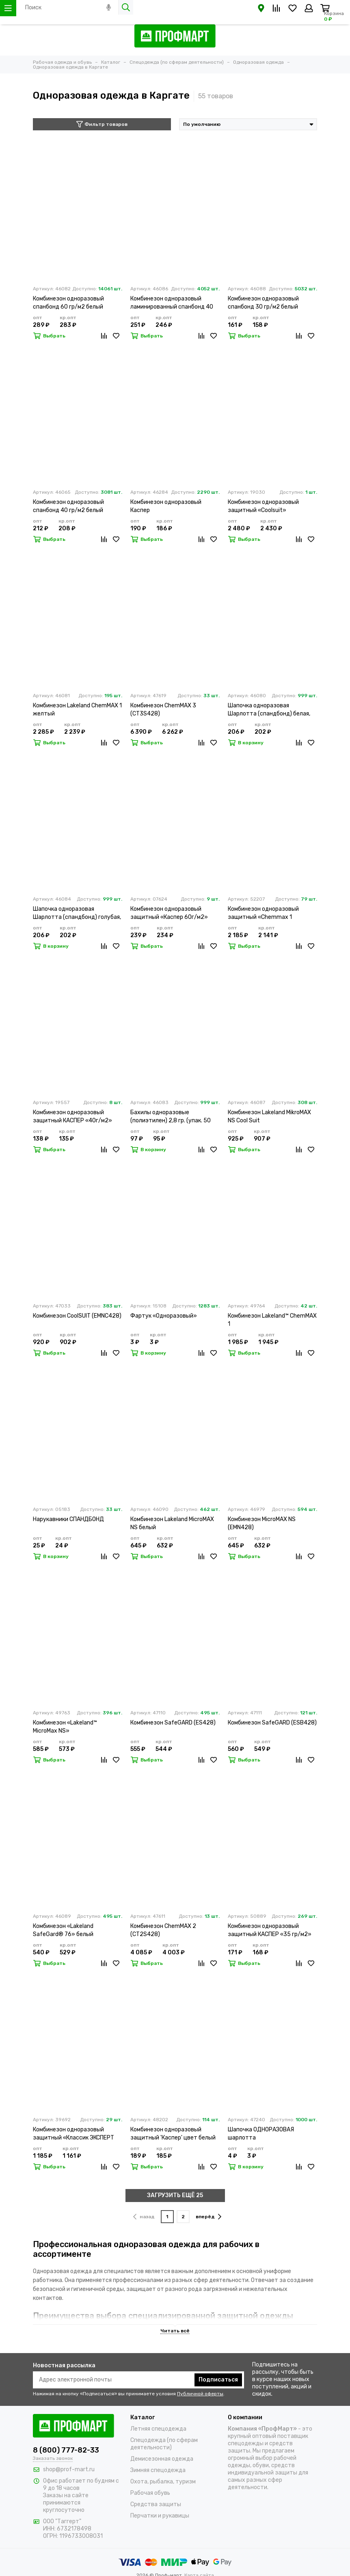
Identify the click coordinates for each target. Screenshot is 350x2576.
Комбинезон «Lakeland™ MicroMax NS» (65, 1726)
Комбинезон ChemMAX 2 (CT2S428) (163, 1930)
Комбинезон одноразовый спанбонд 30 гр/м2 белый (263, 302)
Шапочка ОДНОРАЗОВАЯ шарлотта (261, 2133)
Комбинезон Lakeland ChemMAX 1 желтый (77, 709)
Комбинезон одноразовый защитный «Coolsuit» (263, 506)
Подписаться (218, 2379)
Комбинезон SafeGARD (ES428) (173, 1722)
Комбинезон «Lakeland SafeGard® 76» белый (63, 1930)
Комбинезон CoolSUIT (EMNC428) (77, 1315)
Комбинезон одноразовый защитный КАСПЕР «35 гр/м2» (269, 1930)
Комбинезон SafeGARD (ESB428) (272, 1722)
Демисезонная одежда (161, 2458)
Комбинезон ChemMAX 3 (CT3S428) (163, 709)
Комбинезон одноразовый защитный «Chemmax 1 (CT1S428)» (263, 913)
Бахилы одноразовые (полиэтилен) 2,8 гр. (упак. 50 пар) (170, 1117)
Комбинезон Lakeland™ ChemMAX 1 (272, 1319)
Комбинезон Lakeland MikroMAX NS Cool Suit (269, 1116)
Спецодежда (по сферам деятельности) (164, 2444)
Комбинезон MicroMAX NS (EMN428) (262, 1523)
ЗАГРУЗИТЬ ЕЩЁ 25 (175, 2195)
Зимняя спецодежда (158, 2470)
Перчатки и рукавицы (159, 2515)
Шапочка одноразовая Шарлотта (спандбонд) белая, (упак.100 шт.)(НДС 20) (269, 710)
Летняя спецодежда (158, 2428)
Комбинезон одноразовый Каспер (165, 506)
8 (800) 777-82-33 (66, 2450)
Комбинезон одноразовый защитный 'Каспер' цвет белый (173, 2133)
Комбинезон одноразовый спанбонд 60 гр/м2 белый (68, 302)
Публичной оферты (200, 2394)
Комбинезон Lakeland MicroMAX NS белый (172, 1523)
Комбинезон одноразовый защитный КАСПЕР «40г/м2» (72, 1116)
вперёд (208, 2216)
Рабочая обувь (150, 2493)
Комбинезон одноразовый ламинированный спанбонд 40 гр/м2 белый (171, 303)
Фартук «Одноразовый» (163, 1315)
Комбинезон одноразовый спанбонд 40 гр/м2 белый (68, 506)
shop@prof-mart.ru (69, 2469)
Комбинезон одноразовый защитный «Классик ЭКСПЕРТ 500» (73, 2134)
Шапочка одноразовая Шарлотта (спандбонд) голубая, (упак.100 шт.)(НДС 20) (77, 913)
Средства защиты (155, 2504)
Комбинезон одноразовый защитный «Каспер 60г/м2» (169, 913)
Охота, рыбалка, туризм (163, 2481)
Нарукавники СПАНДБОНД (68, 1519)
